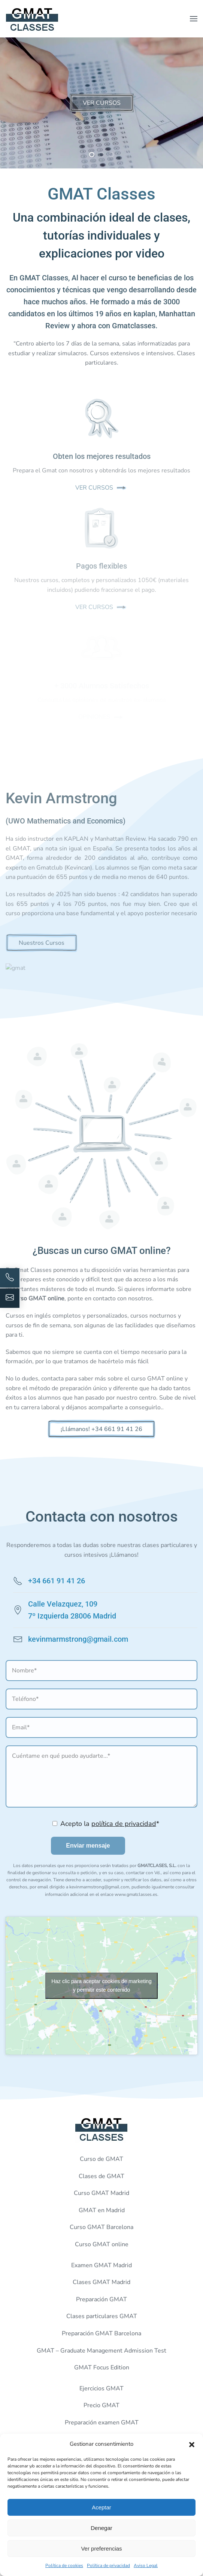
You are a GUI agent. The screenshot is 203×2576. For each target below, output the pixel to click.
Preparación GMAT (101, 2299)
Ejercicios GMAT (101, 2388)
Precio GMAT (101, 2405)
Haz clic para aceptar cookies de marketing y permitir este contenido (101, 1985)
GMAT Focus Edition (101, 2367)
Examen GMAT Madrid (101, 2265)
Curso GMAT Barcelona (101, 2227)
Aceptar (101, 2507)
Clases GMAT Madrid (101, 2282)
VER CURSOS (102, 103)
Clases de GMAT (101, 2176)
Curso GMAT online (101, 2244)
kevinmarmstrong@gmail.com (78, 1639)
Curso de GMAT (101, 2159)
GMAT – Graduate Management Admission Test (101, 2351)
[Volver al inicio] (32, 18)
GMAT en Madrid (102, 2210)
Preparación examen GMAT (102, 2422)
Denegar (101, 2528)
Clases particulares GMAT (101, 2316)
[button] (192, 2444)
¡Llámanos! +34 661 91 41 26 (101, 1429)
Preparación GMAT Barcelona (101, 2333)
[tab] (91, 154)
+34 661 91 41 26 (56, 1580)
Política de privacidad (108, 2566)
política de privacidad (123, 1823)
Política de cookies (64, 2566)
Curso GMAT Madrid (101, 2193)
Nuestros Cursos (41, 943)
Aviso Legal (146, 2566)
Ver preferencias (101, 2548)
